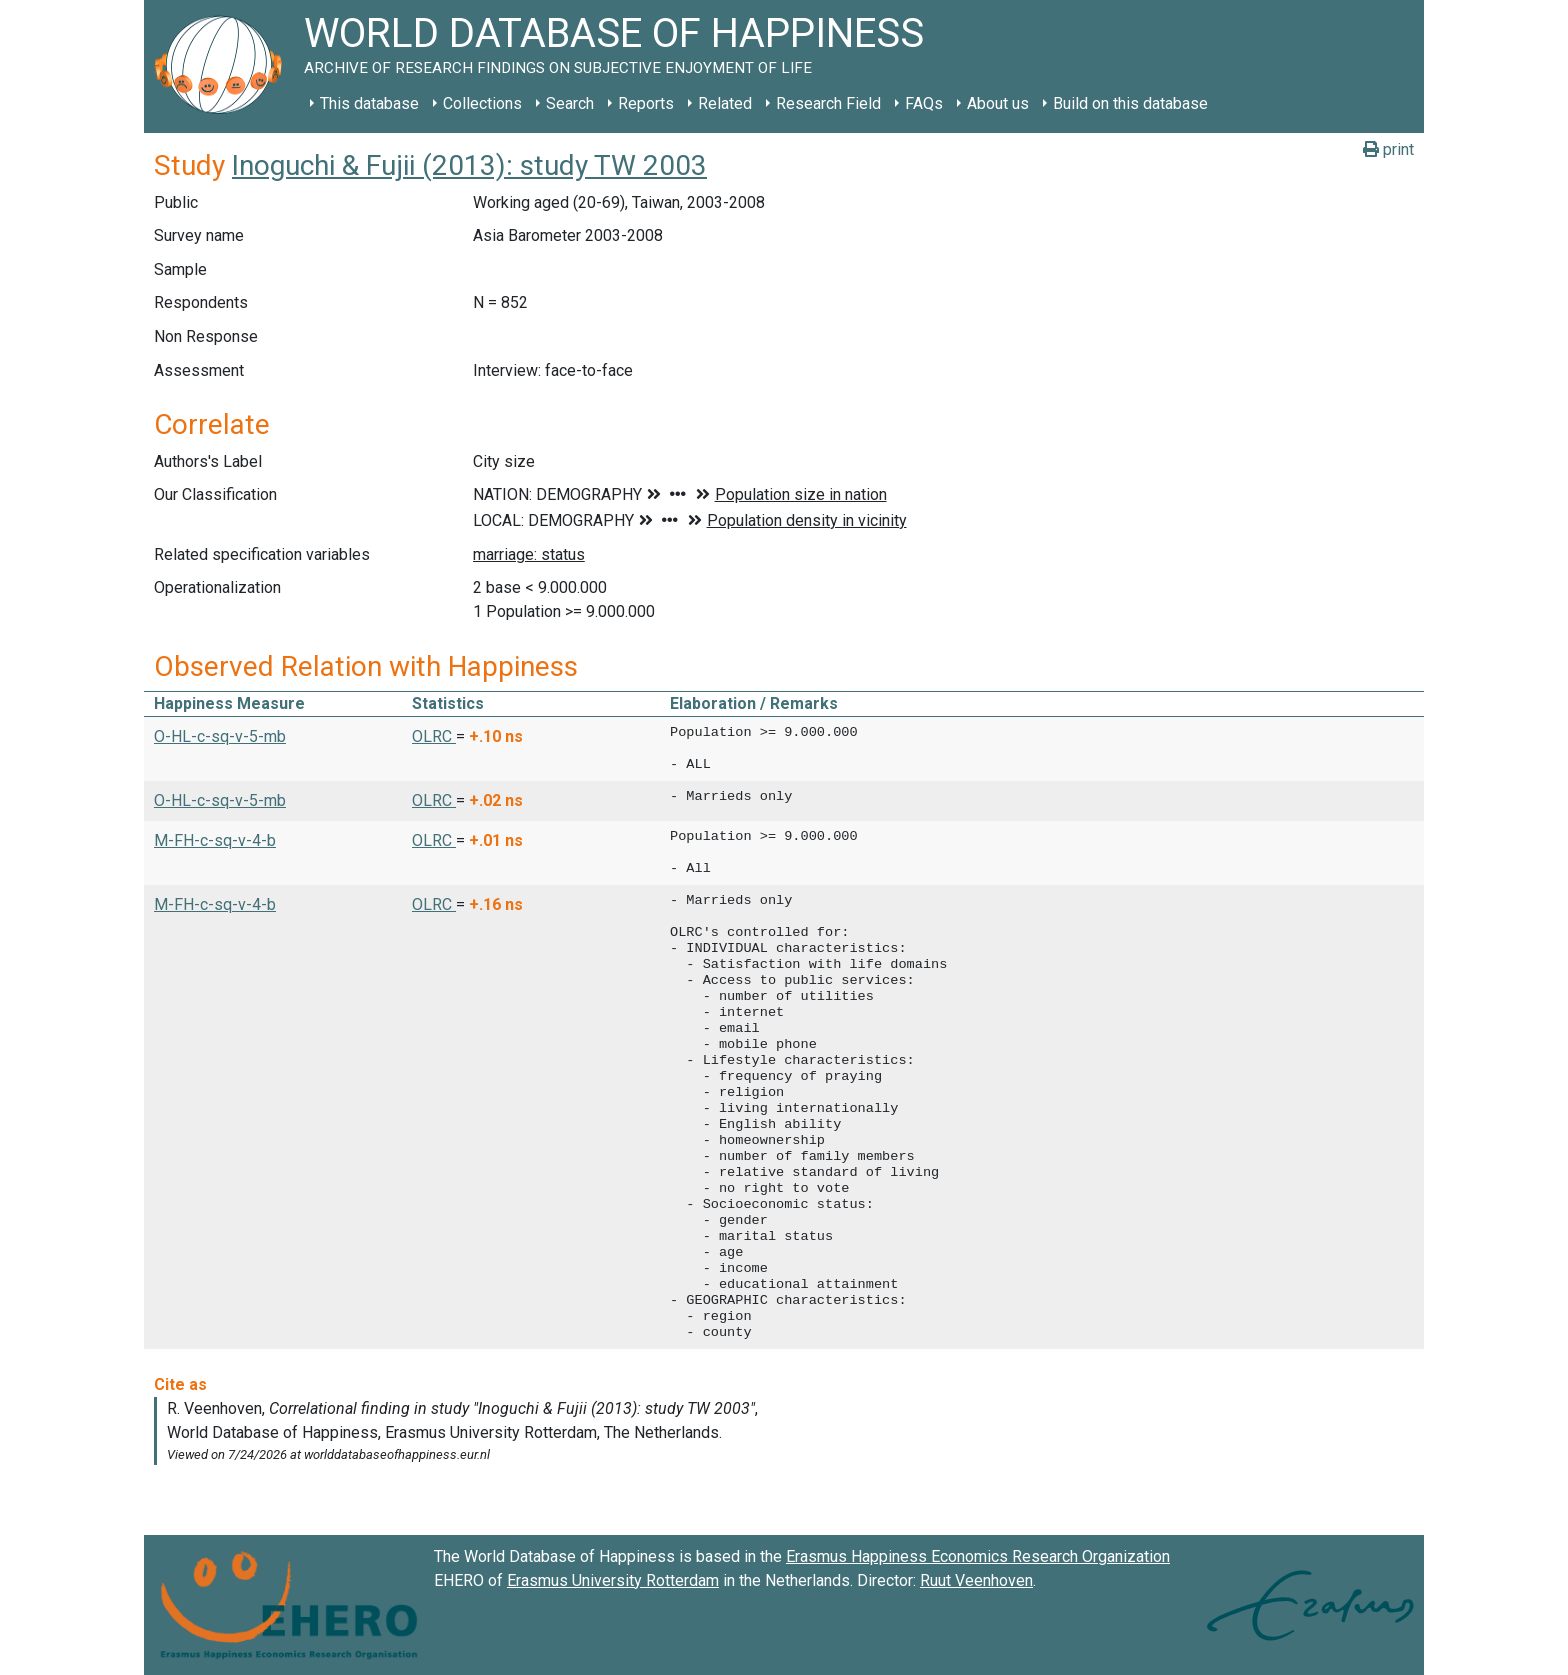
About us (998, 103)
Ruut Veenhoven (976, 1580)
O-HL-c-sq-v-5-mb (220, 736)
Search (570, 103)
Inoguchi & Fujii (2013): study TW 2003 (469, 165)
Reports (646, 103)
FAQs (924, 103)
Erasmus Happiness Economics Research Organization (978, 1556)
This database (369, 103)
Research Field (828, 103)
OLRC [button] (434, 736)
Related (725, 103)
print (1388, 149)
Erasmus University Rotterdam (613, 1580)
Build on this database (1130, 103)
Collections (482, 103)
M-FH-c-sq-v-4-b (215, 840)
